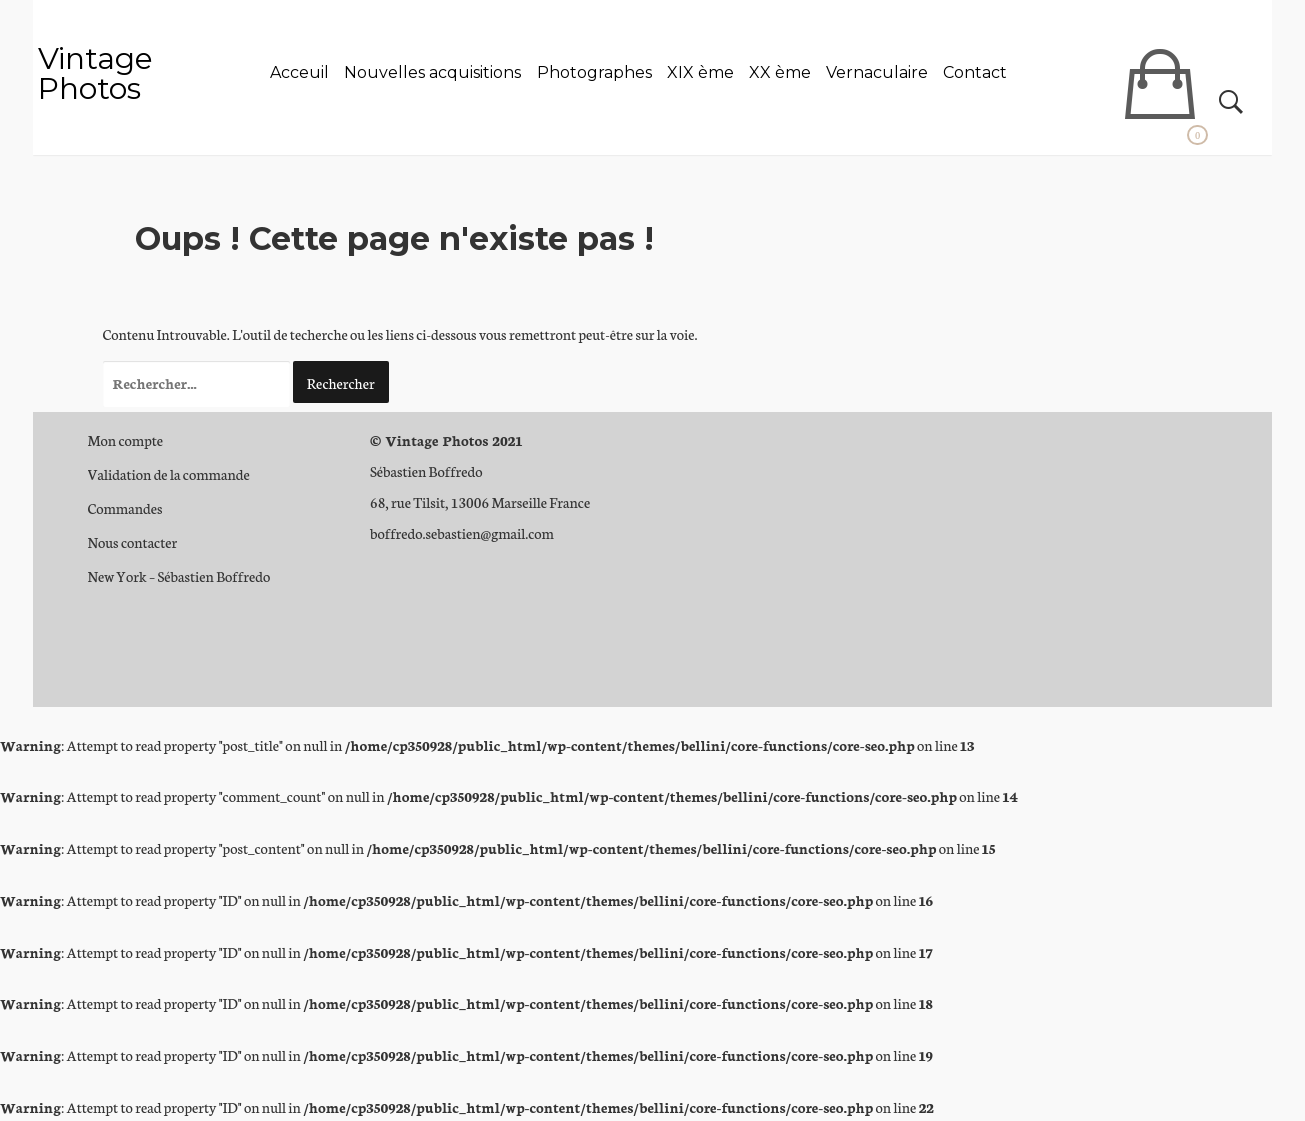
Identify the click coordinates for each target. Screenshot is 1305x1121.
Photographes (594, 72)
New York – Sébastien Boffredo (179, 576)
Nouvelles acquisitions (432, 72)
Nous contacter (133, 542)
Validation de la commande (169, 474)
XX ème (780, 72)
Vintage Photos (95, 73)
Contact (975, 72)
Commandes (125, 508)
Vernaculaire (877, 72)
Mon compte (126, 440)
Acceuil (299, 72)
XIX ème (700, 72)
